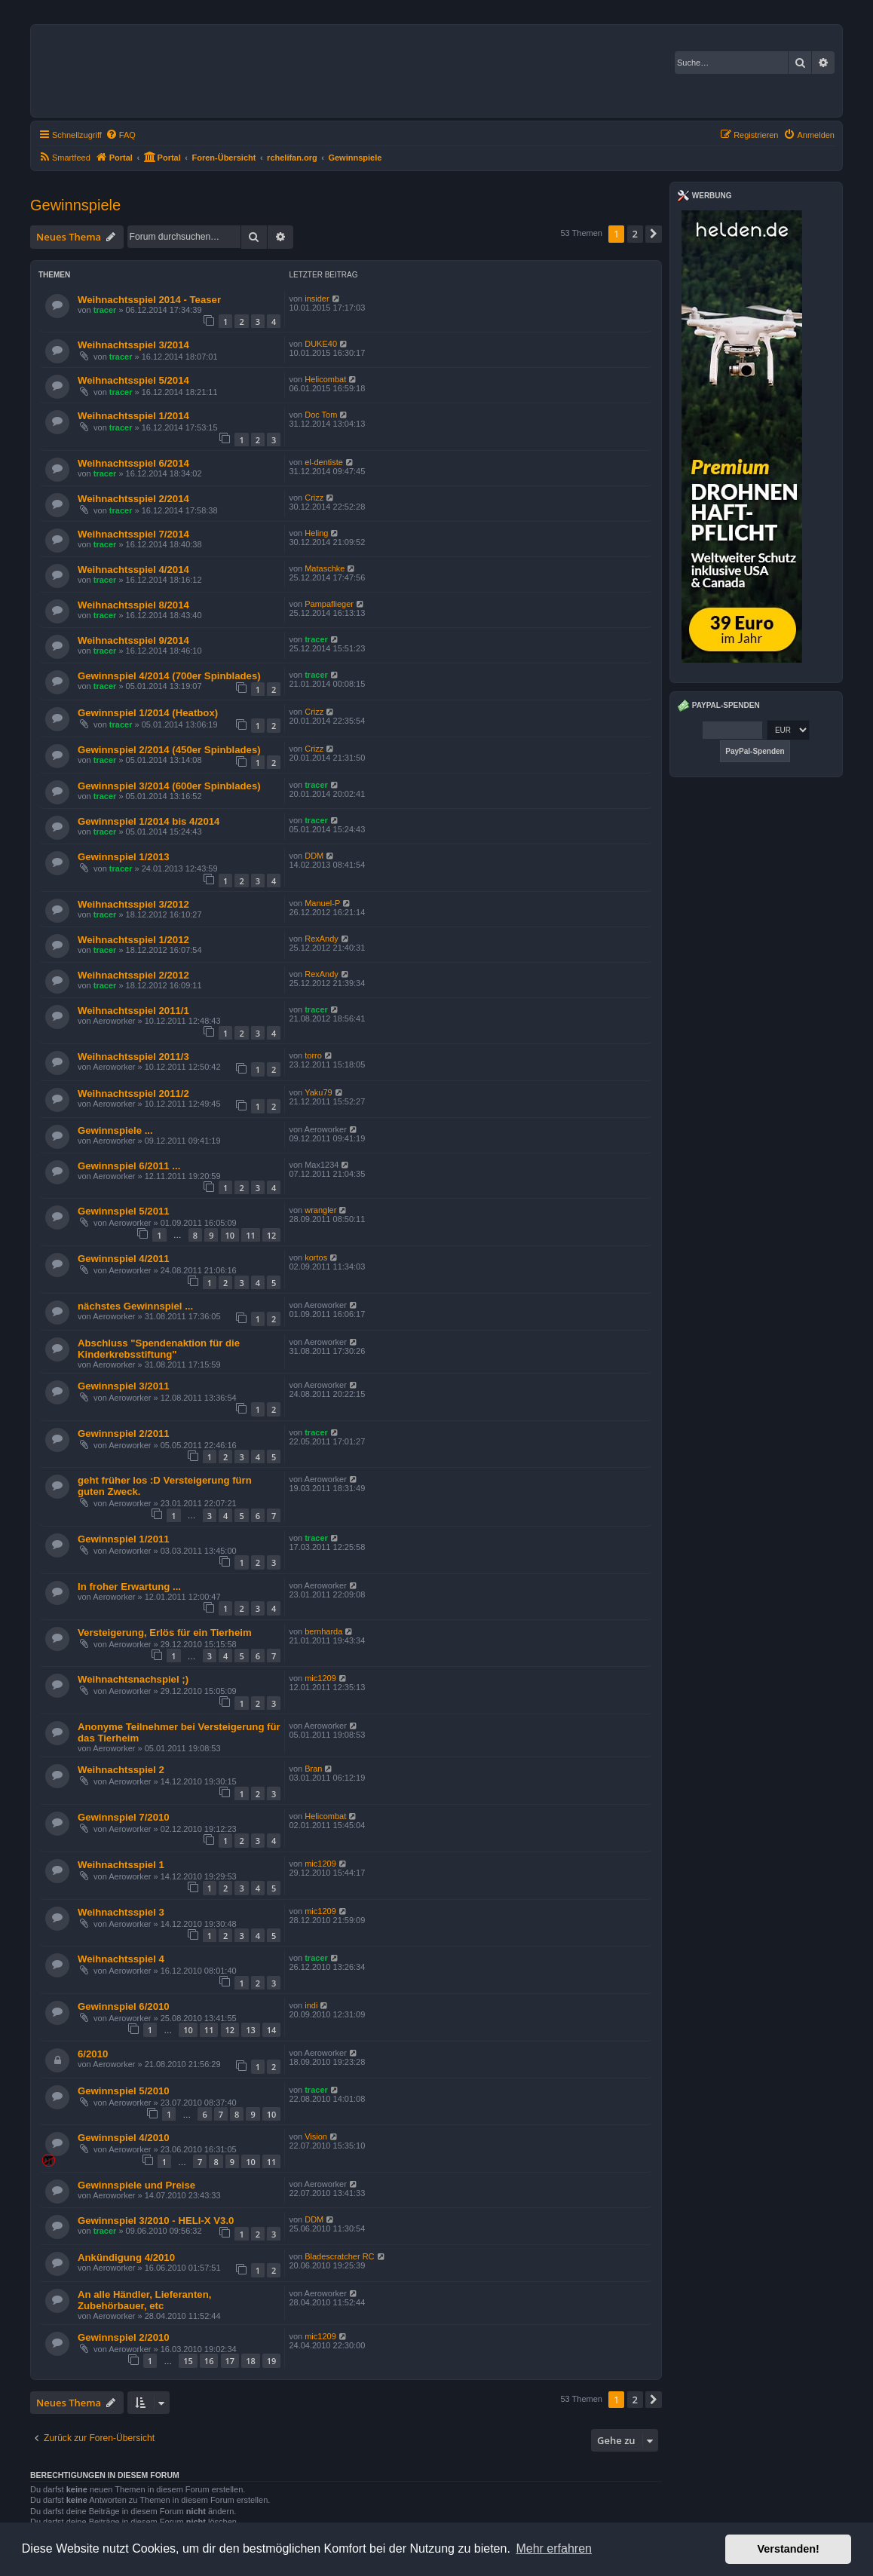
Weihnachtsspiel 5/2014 (133, 380)
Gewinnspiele (75, 205)
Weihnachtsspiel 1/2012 (133, 939)
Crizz (314, 497)
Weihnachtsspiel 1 (121, 1864)
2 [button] (635, 233)
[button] (653, 233)
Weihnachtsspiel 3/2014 (133, 345)
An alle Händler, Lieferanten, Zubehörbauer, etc (144, 2300)
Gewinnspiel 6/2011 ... (129, 1166)
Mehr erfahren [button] (554, 2548)
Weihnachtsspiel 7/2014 (133, 534)
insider (317, 298)
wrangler (320, 1209)
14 (272, 2029)
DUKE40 (321, 343)
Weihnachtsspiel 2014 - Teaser (149, 299)
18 (251, 2360)
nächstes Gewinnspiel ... (135, 1306)
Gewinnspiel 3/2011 (124, 1386)
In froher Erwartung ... (129, 1586)
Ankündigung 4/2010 (126, 2257)
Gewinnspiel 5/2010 (124, 2091)
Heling (316, 533)
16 (209, 2360)
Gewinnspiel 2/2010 (124, 2337)
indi (311, 2005)
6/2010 (93, 2054)
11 (251, 1235)
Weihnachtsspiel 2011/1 (133, 1010)
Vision (316, 2136)
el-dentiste (324, 462)
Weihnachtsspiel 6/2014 (133, 463)
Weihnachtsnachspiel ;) (133, 1679)
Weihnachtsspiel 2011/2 (133, 1093)
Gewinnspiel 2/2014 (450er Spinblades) (169, 749)
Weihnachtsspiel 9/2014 (133, 640)
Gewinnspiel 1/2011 (124, 1539)
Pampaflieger (329, 603)
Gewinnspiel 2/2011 (124, 1433)
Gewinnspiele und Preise (136, 2185)
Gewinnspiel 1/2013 (124, 856)
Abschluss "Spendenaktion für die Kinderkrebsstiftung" (159, 1348)
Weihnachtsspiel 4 (121, 1959)
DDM (314, 855)
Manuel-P (322, 903)
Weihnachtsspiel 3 (121, 1912)
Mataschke (325, 568)
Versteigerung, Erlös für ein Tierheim (165, 1632)
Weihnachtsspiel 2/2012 (133, 975)
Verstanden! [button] (788, 2549)
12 (272, 1235)
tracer (105, 309)
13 (251, 2029)
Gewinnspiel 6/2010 (124, 2006)
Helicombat (325, 379)
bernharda (323, 1631)
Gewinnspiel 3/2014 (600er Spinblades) (169, 786)
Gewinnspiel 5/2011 (124, 1211)
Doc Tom (321, 414)
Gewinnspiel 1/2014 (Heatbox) (148, 712)
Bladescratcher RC (339, 2256)
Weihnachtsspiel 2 (121, 1769)
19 (272, 2360)
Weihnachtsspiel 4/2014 (133, 569)
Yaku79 (318, 1092)
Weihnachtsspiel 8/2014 (133, 605)
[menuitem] (121, 135)
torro (313, 1055)
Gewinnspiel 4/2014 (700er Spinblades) (169, 676)
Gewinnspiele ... (115, 1130)
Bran (313, 1768)
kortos (316, 1257)
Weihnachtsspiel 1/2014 (133, 415)
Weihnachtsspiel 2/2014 (133, 498)
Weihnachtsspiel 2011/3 (133, 1056)
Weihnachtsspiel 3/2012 (133, 904)
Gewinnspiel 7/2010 (124, 1817)
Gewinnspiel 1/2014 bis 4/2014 (148, 821)
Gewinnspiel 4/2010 (124, 2137)
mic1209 (320, 1678)
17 (230, 2360)
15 (188, 2360)
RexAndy (321, 938)
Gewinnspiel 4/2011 (124, 1258)
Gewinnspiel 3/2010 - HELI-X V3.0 (156, 2220)
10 (230, 1235)
